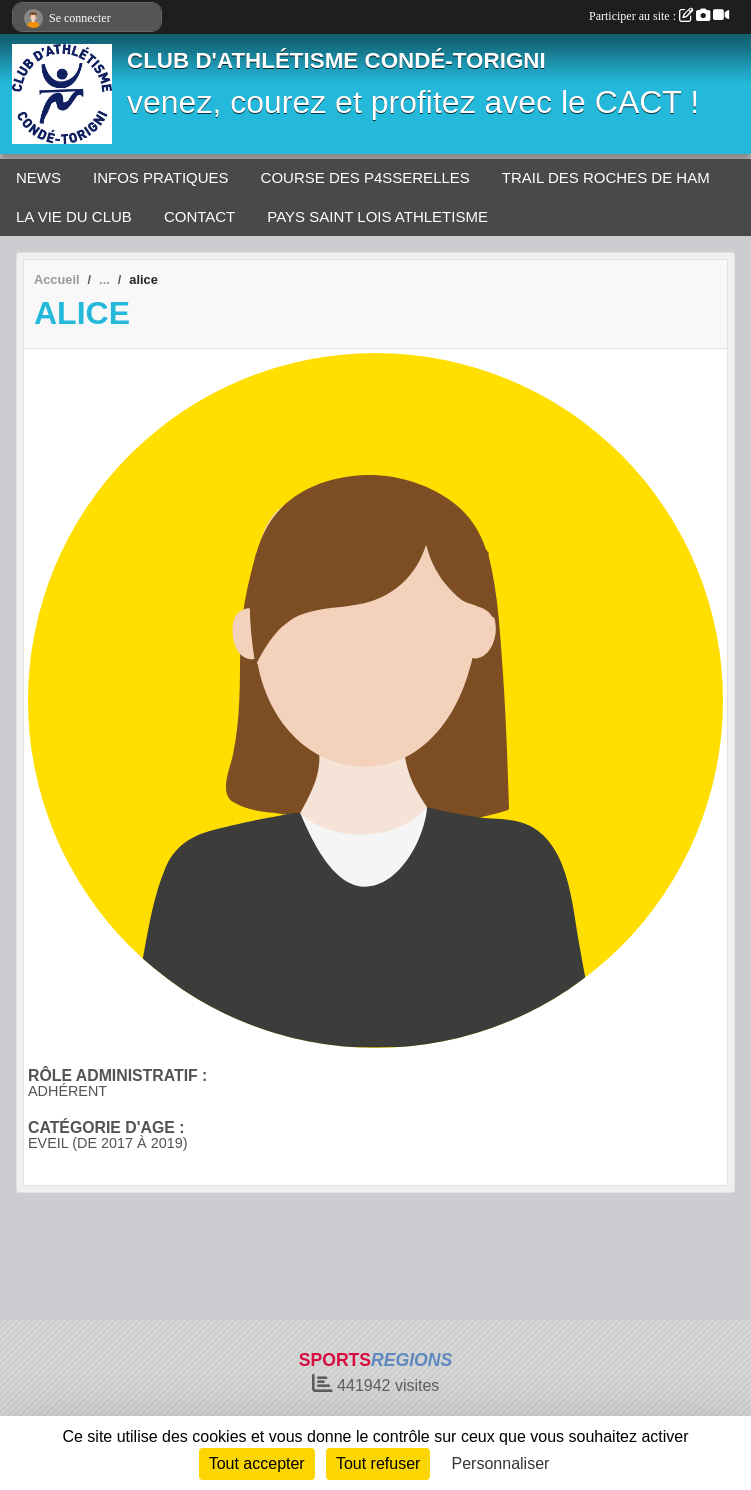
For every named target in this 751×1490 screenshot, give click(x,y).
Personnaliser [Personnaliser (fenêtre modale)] (501, 1463)
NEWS (38, 177)
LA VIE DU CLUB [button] (74, 216)
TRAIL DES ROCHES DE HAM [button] (606, 177)
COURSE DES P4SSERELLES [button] (365, 177)
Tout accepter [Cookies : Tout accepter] (257, 1463)
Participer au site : (659, 16)
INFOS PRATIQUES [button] (161, 177)
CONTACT (199, 216)
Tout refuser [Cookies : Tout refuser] (378, 1463)
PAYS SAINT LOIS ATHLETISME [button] (377, 216)
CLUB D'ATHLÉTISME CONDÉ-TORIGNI (336, 60)
